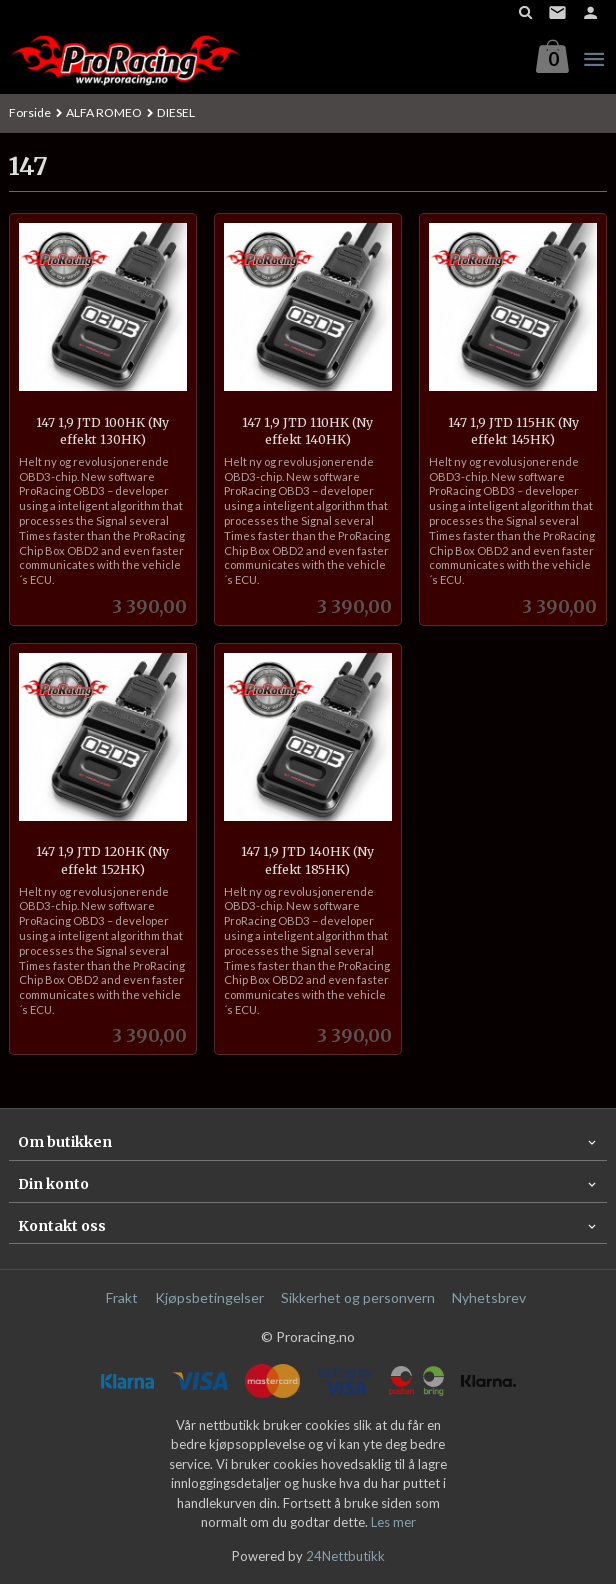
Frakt (122, 1297)
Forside (30, 112)
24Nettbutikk (345, 1556)
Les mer (393, 1522)
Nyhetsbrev (489, 1297)
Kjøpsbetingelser (209, 1297)
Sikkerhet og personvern (358, 1297)
